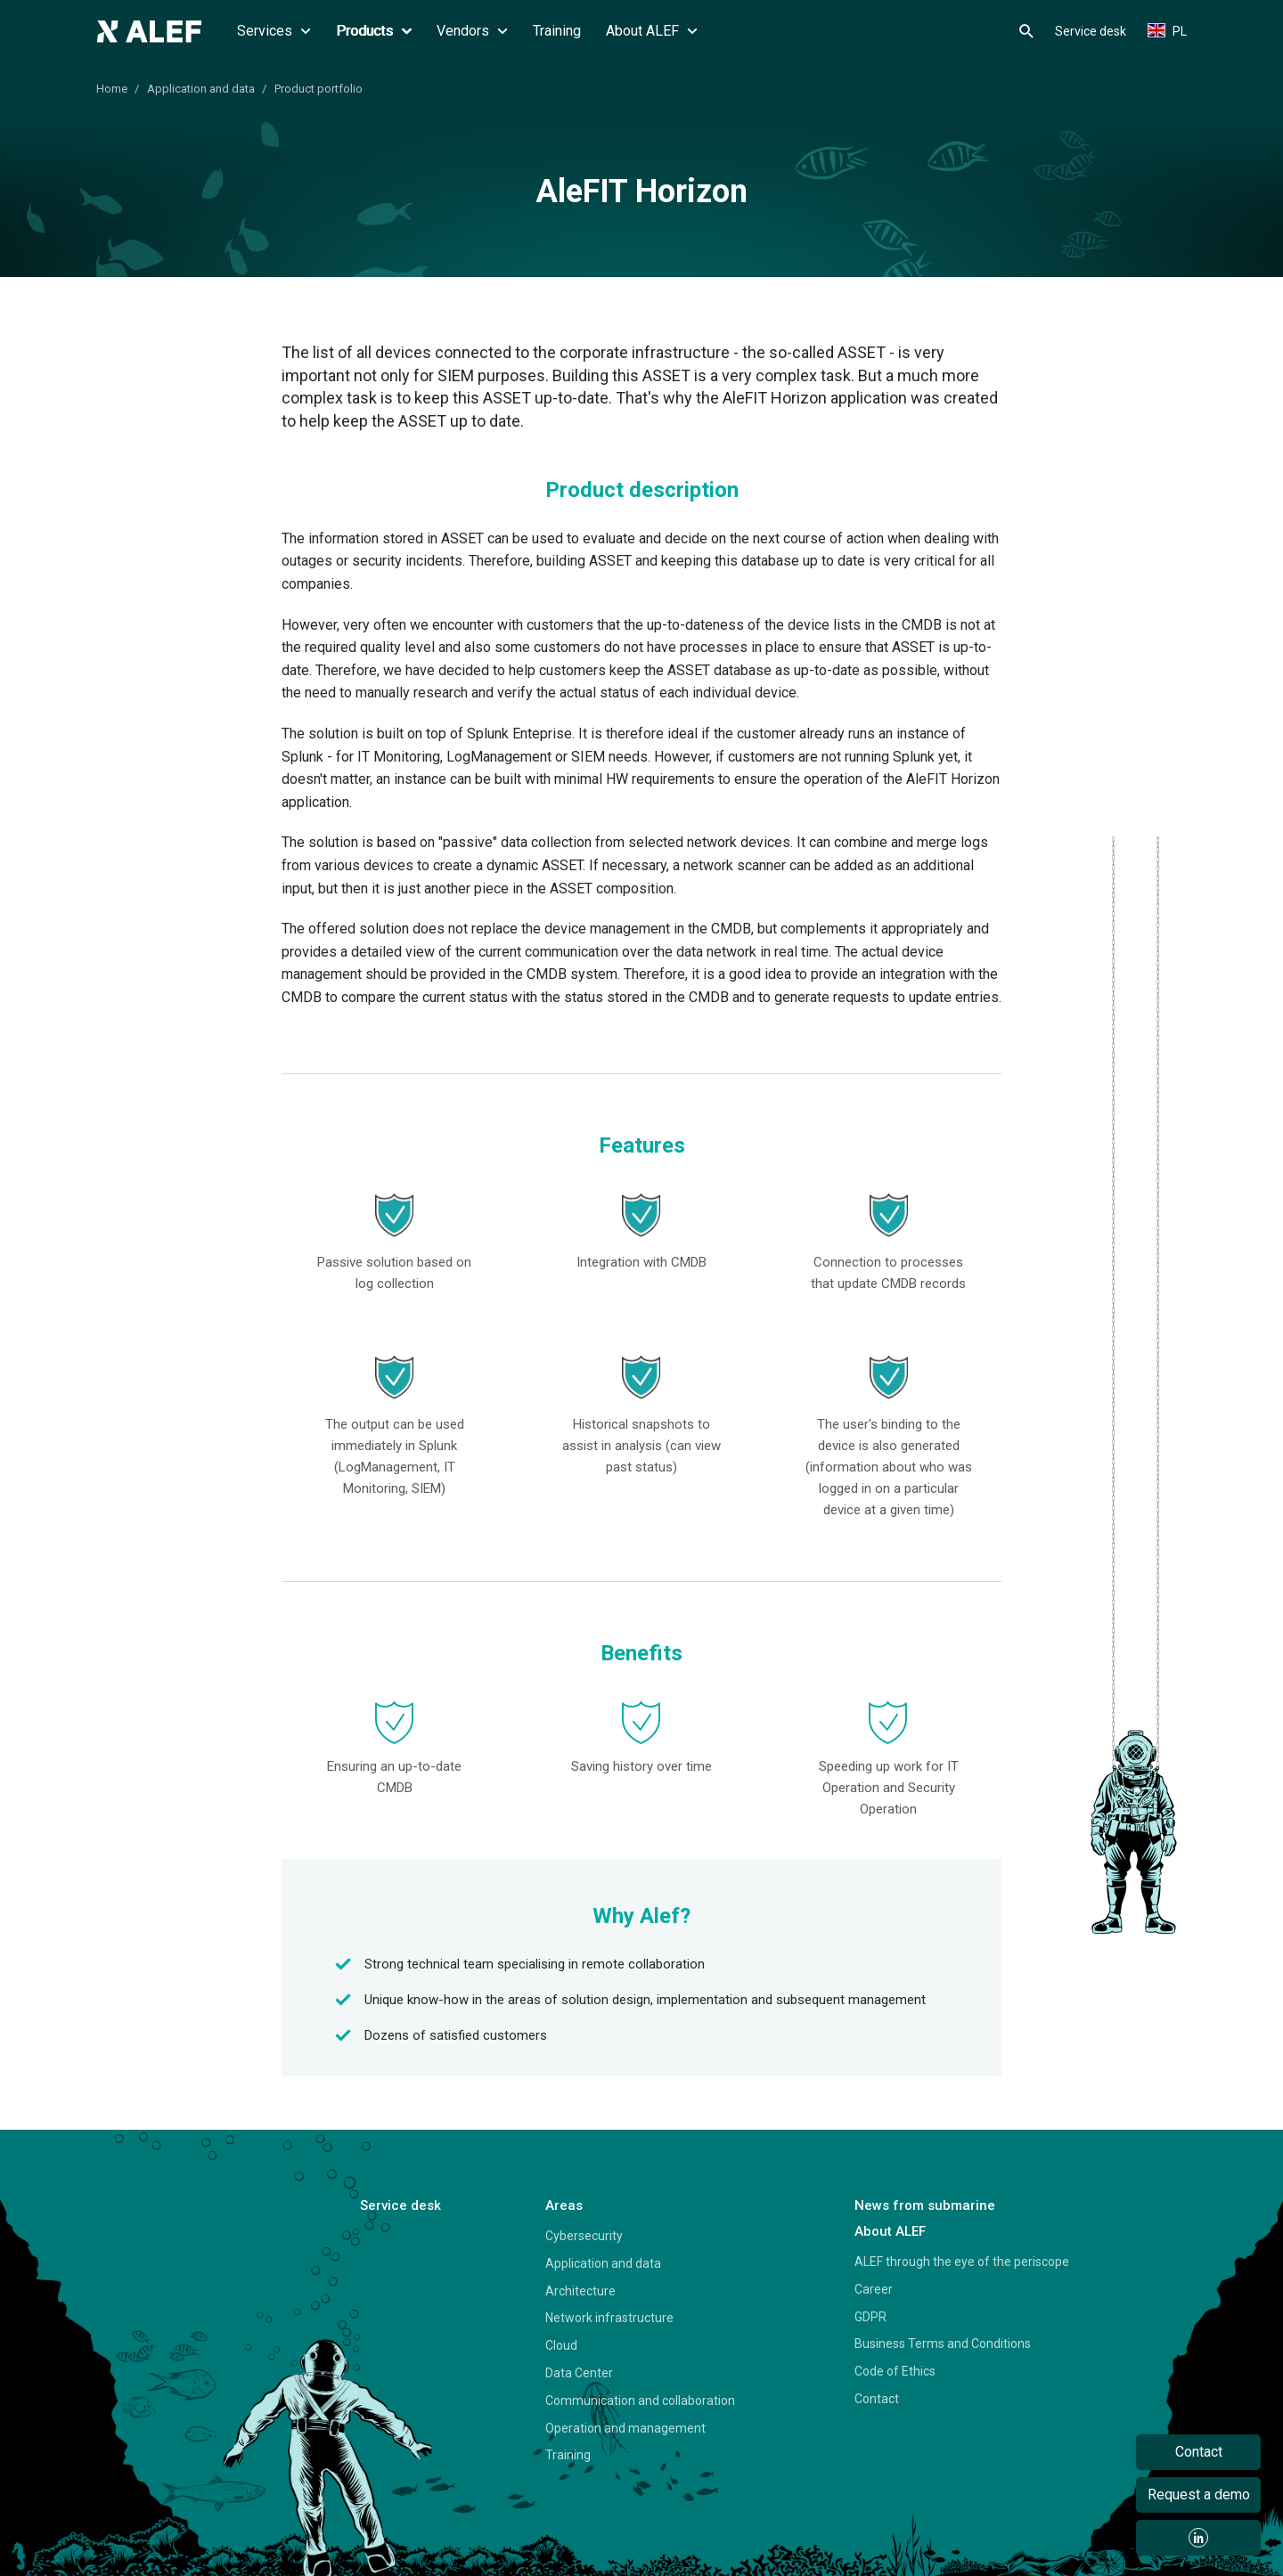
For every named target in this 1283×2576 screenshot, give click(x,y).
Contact (876, 2399)
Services (274, 30)
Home (111, 88)
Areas (564, 2205)
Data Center (579, 2373)
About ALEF (652, 30)
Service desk (1090, 31)
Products (374, 30)
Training (557, 30)
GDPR (870, 2317)
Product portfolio (318, 88)
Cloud (561, 2345)
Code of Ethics (895, 2371)
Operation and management (625, 2428)
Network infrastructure (609, 2318)
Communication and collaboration (640, 2400)
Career (873, 2289)
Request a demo (1199, 2494)
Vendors (472, 30)
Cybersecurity (584, 2236)
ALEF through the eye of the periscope (961, 2261)
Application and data (201, 88)
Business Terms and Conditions (942, 2343)
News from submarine (924, 2205)
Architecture (580, 2291)
